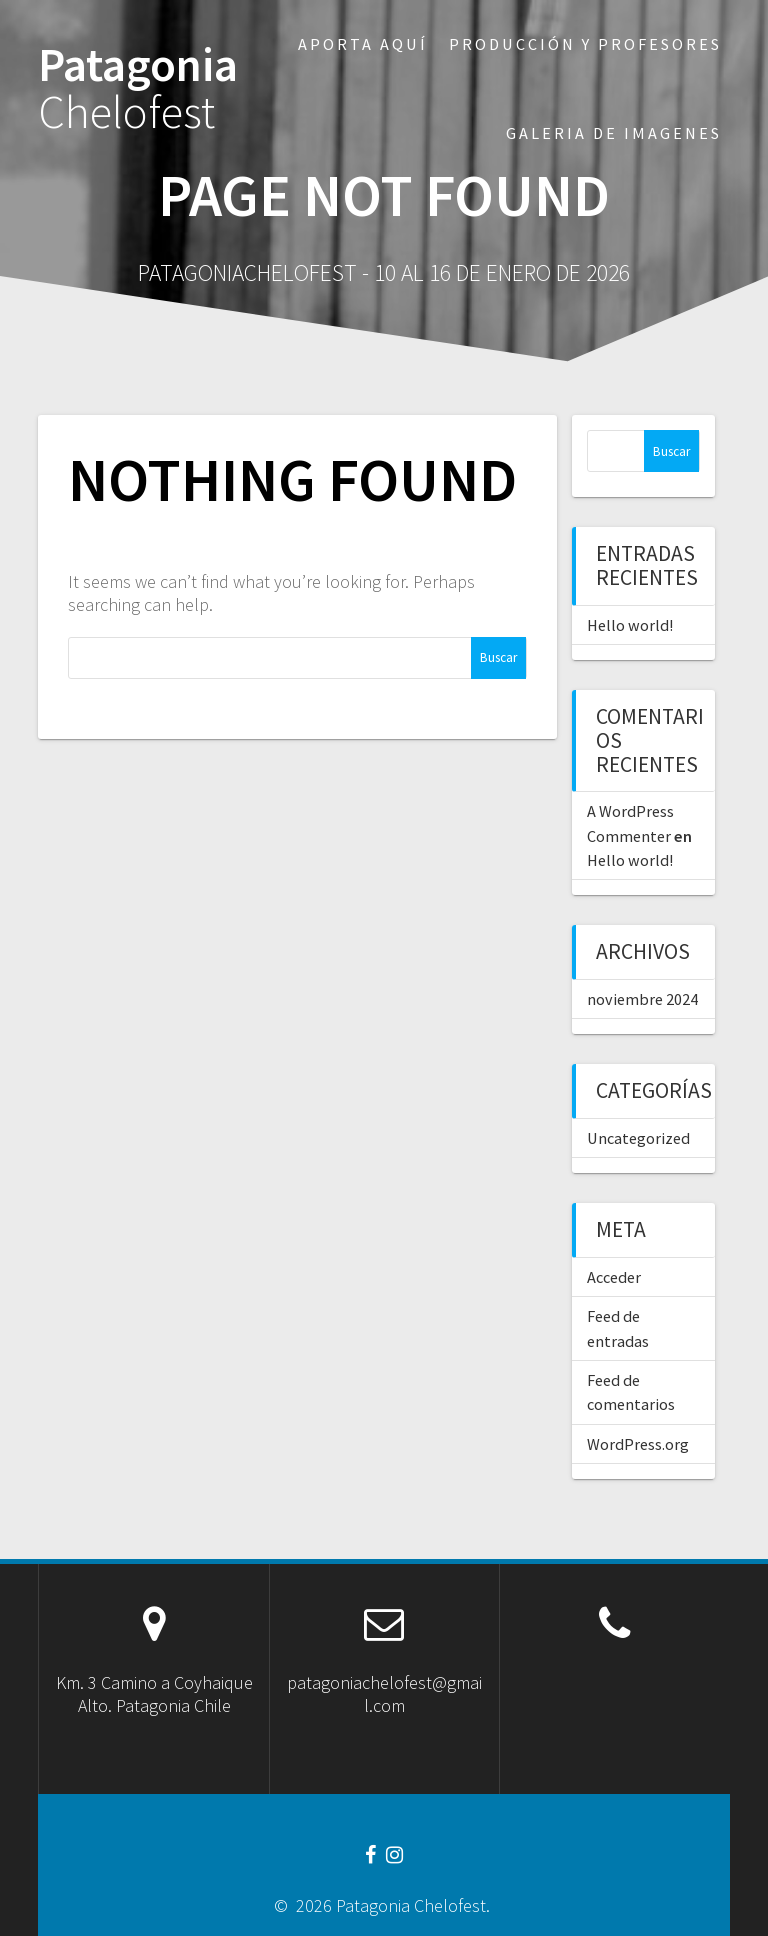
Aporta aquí (363, 44)
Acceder (614, 1277)
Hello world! (630, 625)
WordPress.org (638, 1444)
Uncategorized (638, 1138)
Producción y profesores (585, 44)
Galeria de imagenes (614, 133)
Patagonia (138, 89)
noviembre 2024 (642, 999)
